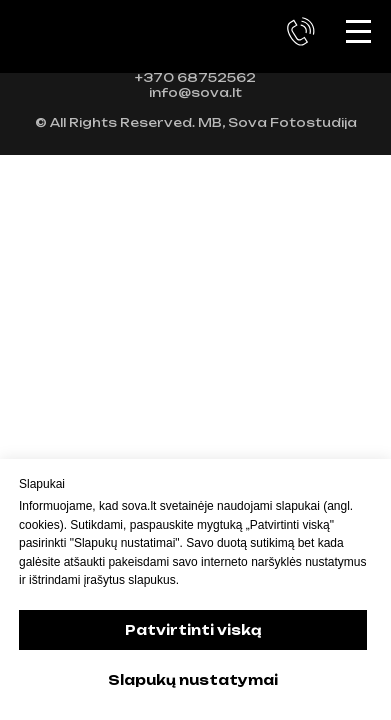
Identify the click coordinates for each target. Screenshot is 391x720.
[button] (301, 32)
